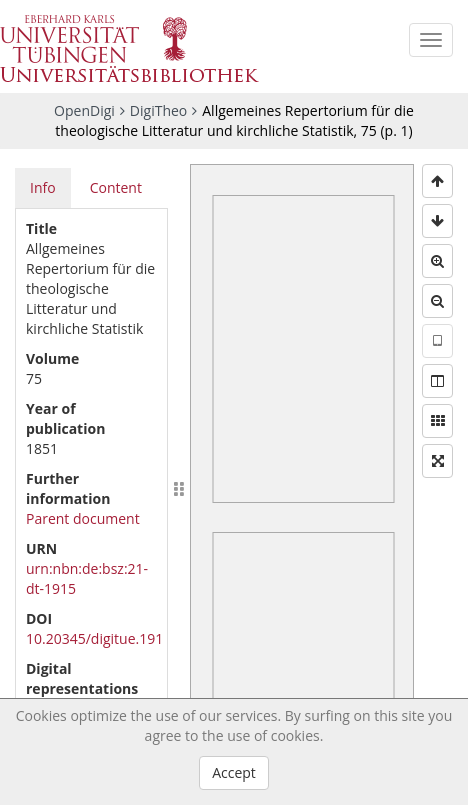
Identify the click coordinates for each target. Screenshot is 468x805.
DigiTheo (158, 110)
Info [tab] (43, 187)
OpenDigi (84, 110)
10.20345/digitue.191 (94, 638)
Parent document (83, 518)
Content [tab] (116, 187)
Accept (234, 772)
